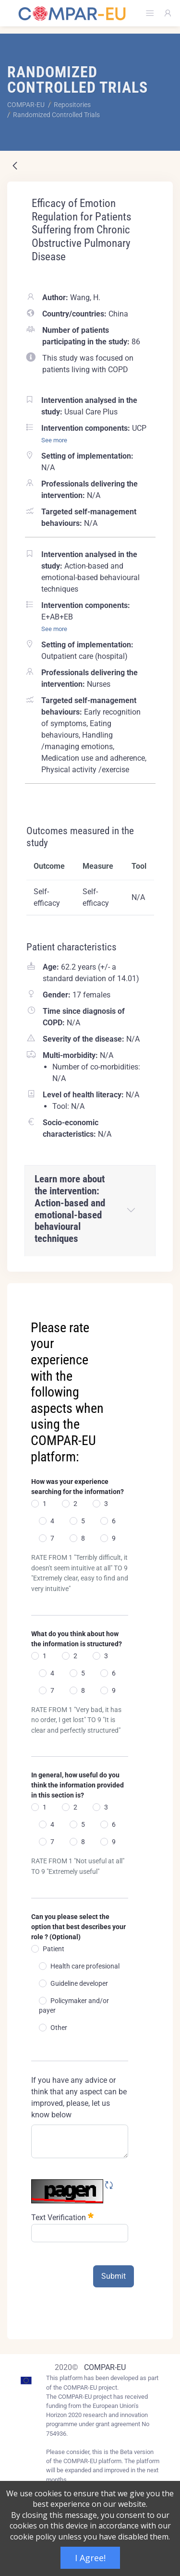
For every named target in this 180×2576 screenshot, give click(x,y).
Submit (113, 2276)
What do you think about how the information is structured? (76, 1639)
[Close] (158, 1291)
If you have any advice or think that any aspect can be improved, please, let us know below (79, 2097)
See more (54, 440)
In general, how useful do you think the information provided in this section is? (77, 1785)
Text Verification (62, 2216)
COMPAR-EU (105, 2367)
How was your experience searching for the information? (77, 1486)
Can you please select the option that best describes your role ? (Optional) (78, 1927)
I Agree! (90, 2558)
